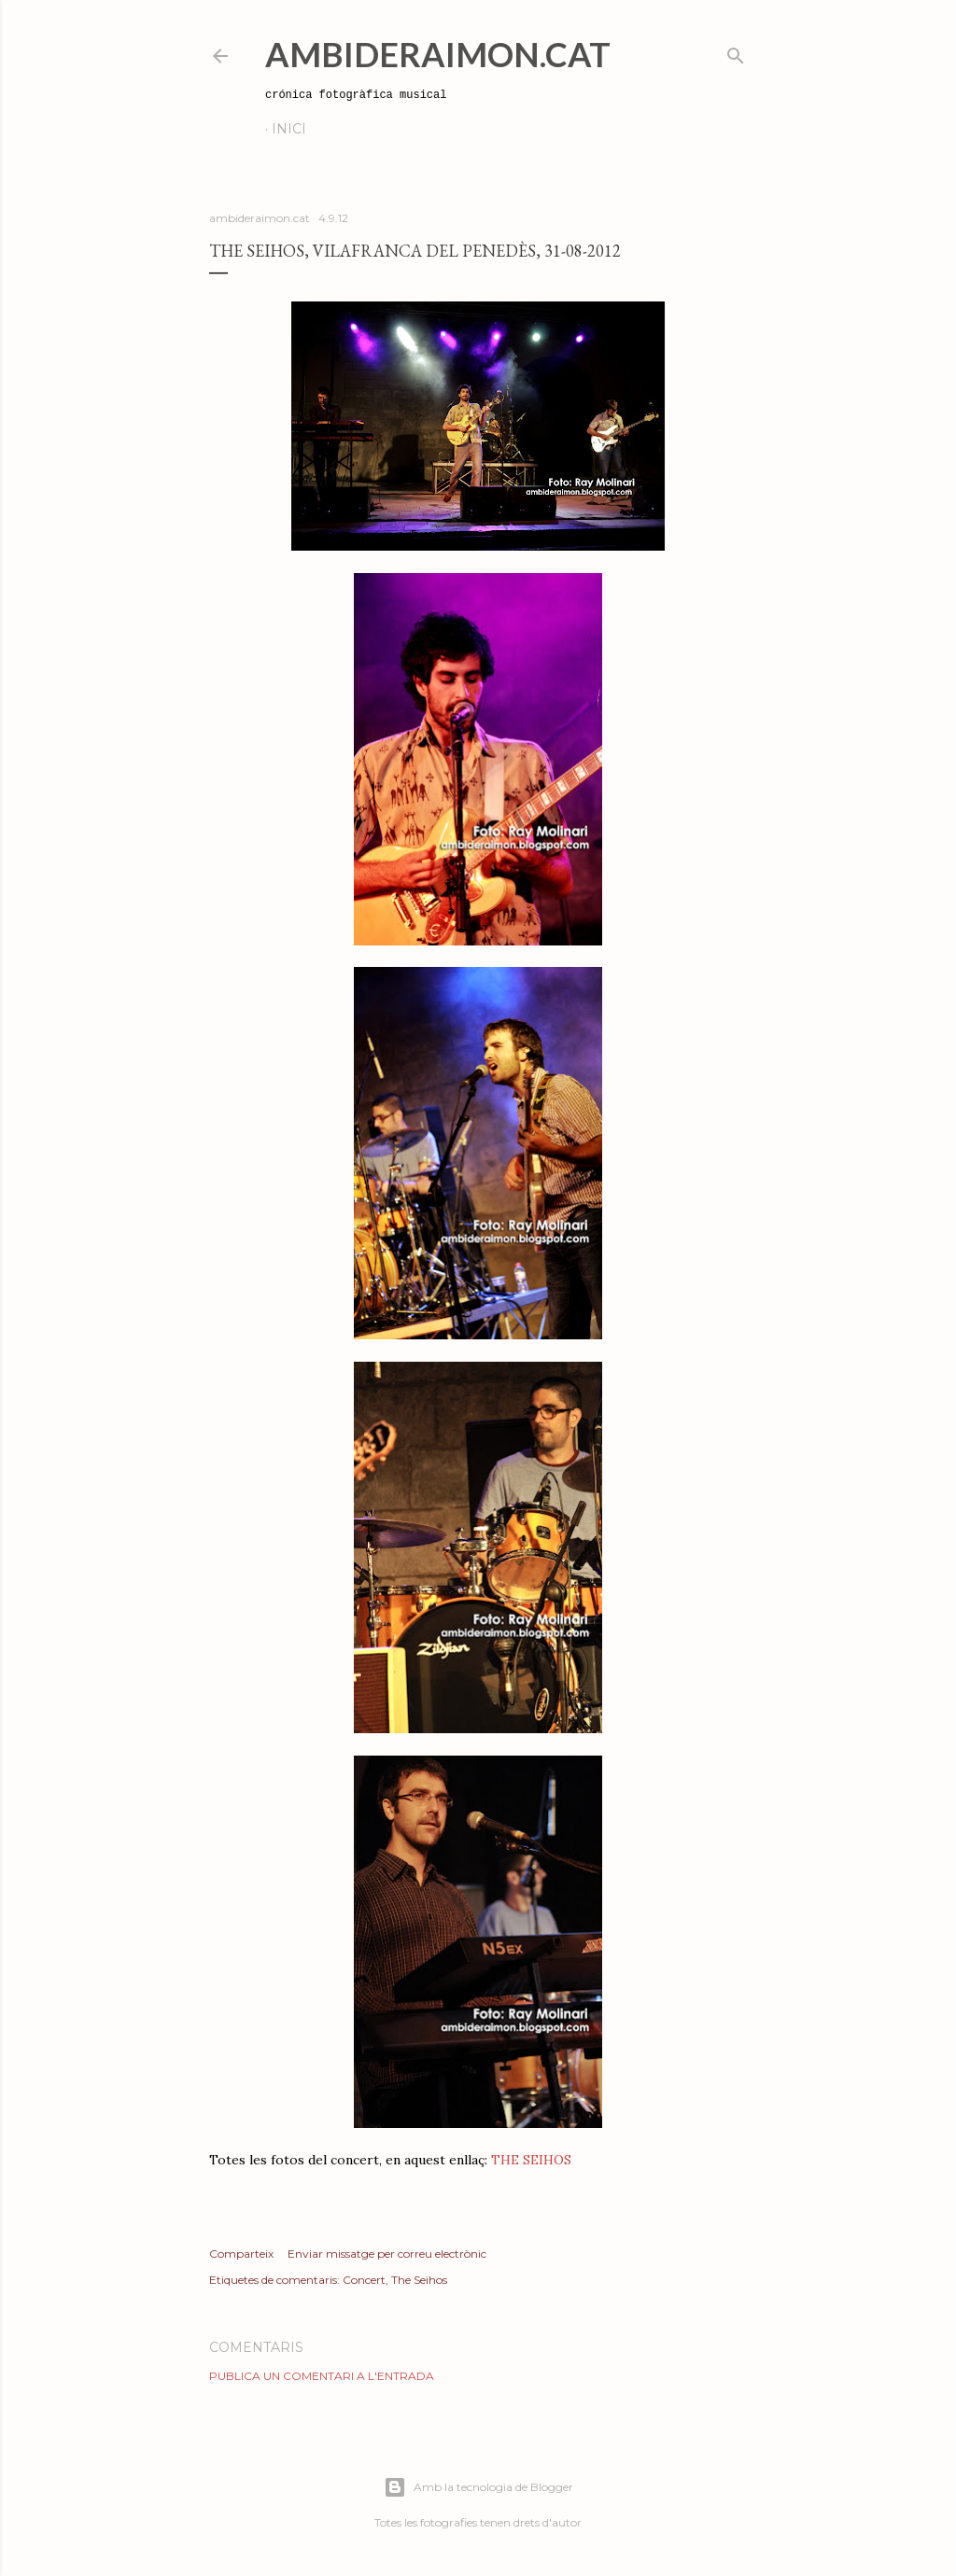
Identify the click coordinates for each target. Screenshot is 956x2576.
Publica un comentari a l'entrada (321, 2376)
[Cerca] (735, 52)
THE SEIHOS (531, 2159)
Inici (289, 128)
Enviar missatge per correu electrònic (387, 2254)
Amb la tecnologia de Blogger (478, 2487)
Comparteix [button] (241, 2254)
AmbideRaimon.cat (438, 54)
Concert (364, 2280)
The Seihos (419, 2280)
